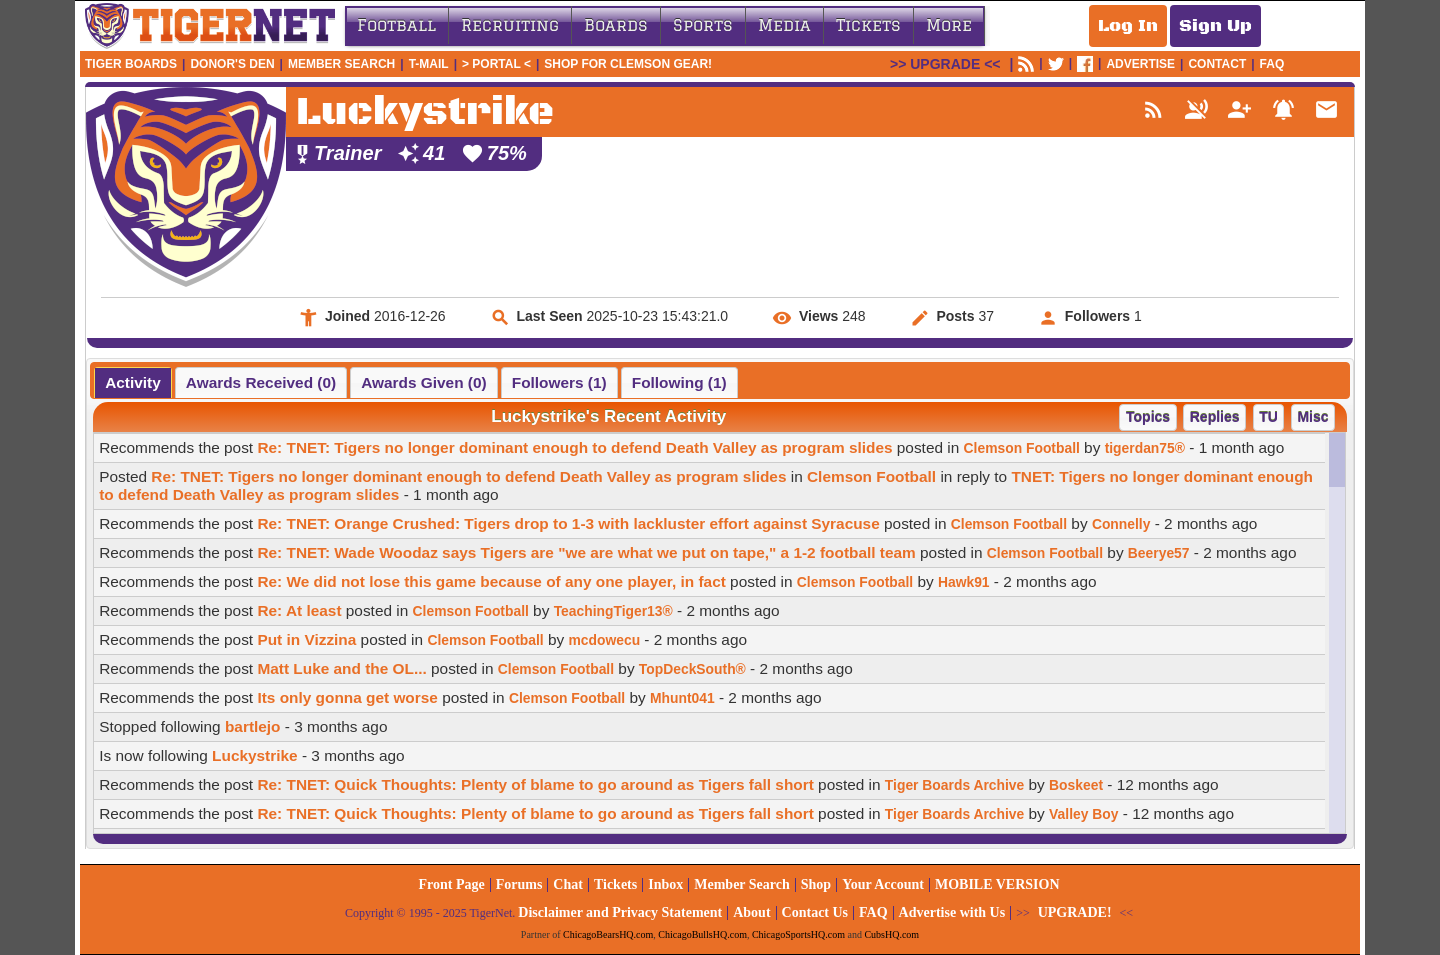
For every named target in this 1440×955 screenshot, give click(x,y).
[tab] (133, 382)
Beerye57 (1159, 553)
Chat (568, 884)
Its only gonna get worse (347, 697)
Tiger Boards (131, 64)
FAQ (1272, 64)
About (751, 912)
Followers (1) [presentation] (559, 382)
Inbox (665, 884)
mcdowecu (604, 640)
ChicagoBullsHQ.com (702, 934)
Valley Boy (1083, 814)
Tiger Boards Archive (954, 785)
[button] (1147, 417)
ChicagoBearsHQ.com (608, 934)
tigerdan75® (1145, 448)
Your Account (883, 884)
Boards (616, 25)
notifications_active (1283, 109)
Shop (816, 884)
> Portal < (496, 64)
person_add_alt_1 (1239, 109)
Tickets (868, 25)
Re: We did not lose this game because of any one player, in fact (491, 581)
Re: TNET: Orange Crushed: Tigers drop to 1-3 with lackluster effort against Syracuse (568, 523)
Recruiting (510, 25)
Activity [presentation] (133, 382)
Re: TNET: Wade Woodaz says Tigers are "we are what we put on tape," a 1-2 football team (586, 552)
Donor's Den (232, 64)
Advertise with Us (952, 912)
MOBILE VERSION (997, 884)
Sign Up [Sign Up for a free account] (1215, 26)
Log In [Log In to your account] (1128, 26)
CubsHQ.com (891, 934)
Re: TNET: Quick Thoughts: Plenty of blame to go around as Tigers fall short (535, 784)
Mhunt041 (682, 698)
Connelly (1121, 524)
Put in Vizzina (306, 639)
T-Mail (429, 64)
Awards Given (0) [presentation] (423, 382)
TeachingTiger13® (613, 611)
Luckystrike (255, 755)
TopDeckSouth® (692, 669)
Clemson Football (1022, 448)
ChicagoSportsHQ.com (798, 934)
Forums (519, 884)
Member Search (341, 64)
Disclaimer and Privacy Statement (620, 912)
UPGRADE (945, 64)
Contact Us (815, 912)
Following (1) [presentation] (679, 382)
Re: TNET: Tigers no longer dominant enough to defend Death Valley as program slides (574, 447)
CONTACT (1217, 64)
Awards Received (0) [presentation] (261, 382)
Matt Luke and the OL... (341, 668)
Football (396, 25)
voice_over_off (1196, 109)
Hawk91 (964, 582)
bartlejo (253, 726)
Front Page (451, 884)
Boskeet (1076, 785)
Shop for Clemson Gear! (628, 64)
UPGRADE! (1075, 912)
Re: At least (299, 610)
